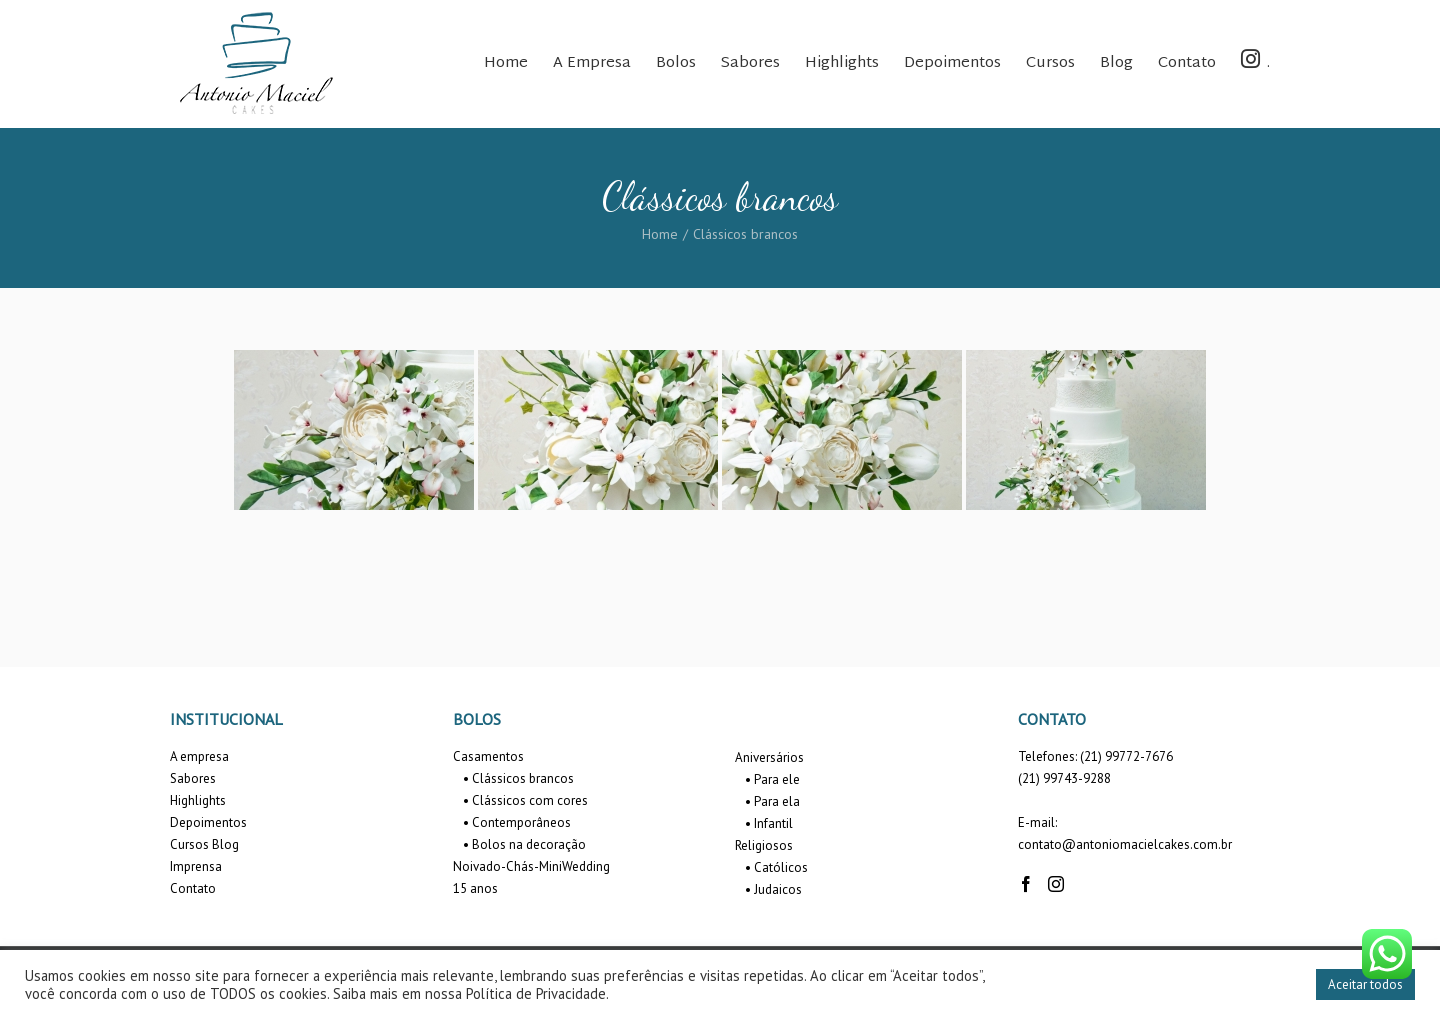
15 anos (475, 888)
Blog (225, 844)
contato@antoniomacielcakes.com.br (1125, 844)
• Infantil (769, 823)
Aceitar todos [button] (1365, 984)
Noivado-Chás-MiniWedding (531, 866)
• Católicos (776, 867)
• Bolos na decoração (524, 844)
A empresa (199, 756)
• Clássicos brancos (518, 778)
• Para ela (772, 801)
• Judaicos (773, 889)
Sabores (193, 778)
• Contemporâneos (517, 822)
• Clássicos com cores (525, 800)
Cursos (189, 844)
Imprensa (196, 866)
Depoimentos (208, 822)
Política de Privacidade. (537, 993)
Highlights (198, 800)
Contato (193, 888)
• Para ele (772, 779)
